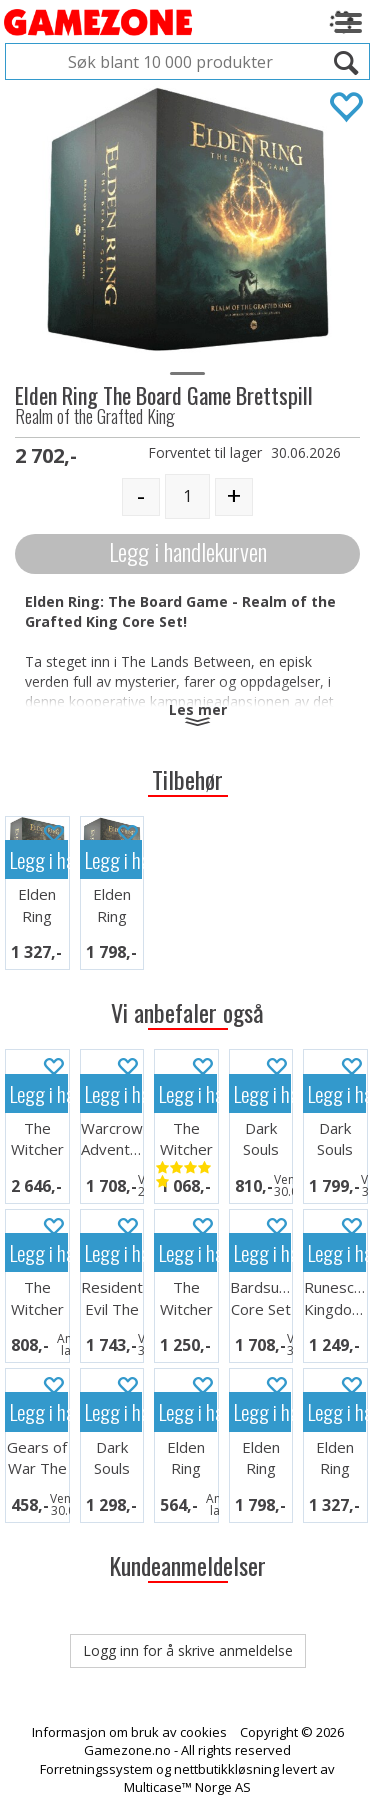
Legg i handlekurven (188, 551)
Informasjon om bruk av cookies (129, 1732)
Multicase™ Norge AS (187, 1787)
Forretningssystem (96, 1769)
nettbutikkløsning (226, 1769)
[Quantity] (187, 496)
